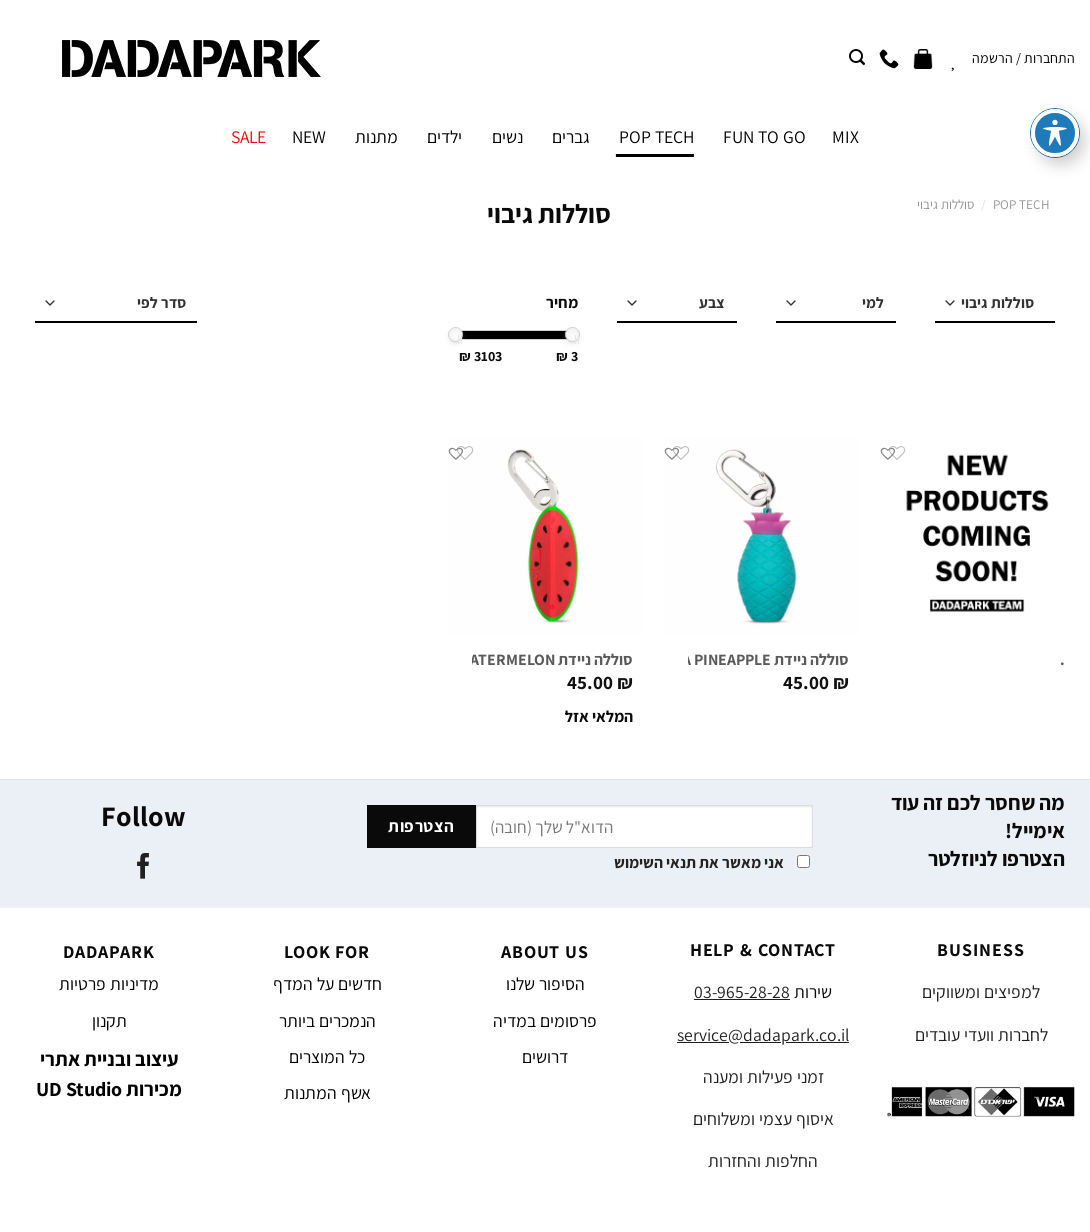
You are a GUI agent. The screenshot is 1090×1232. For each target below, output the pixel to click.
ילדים (444, 136)
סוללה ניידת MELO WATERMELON (524, 660)
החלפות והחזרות (763, 1160)
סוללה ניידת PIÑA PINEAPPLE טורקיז (732, 660)
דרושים (545, 1056)
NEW (309, 136)
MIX (845, 136)
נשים (507, 136)
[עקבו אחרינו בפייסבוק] (143, 868)
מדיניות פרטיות (109, 983)
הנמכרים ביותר (327, 1020)
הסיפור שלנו (545, 983)
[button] (888, 453)
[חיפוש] (857, 57)
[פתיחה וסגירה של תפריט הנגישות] (1055, 54)
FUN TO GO (764, 136)
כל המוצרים (327, 1056)
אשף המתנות (327, 1092)
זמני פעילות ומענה (763, 1076)
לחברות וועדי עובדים (981, 1034)
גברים (571, 136)
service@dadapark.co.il (763, 1034)
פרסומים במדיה (545, 1020)
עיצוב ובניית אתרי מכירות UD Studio (109, 1074)
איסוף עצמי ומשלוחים (763, 1118)
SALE (248, 136)
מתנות (376, 136)
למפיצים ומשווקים (981, 991)
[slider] (572, 334)
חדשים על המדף (327, 983)
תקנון (109, 1020)
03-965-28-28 (742, 991)
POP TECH (656, 136)
